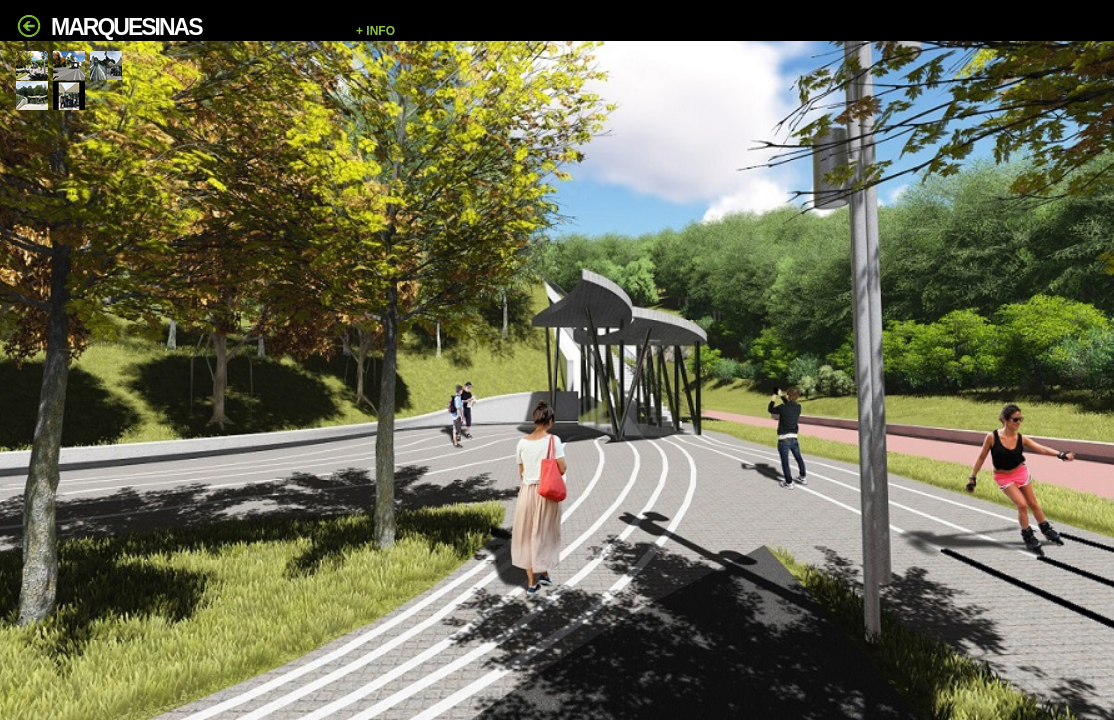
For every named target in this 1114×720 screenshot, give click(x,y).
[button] (725, 31)
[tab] (32, 65)
